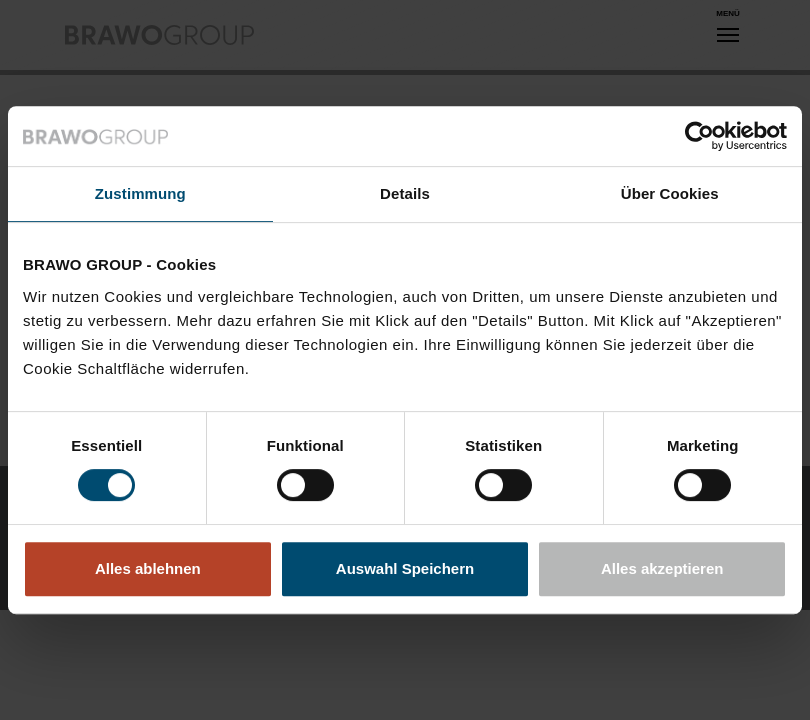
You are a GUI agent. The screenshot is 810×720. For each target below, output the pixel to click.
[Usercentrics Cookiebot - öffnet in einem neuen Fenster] (699, 136)
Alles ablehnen (148, 568)
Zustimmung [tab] (140, 193)
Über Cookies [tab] (670, 193)
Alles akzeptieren (662, 568)
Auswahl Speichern (405, 568)
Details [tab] (405, 193)
